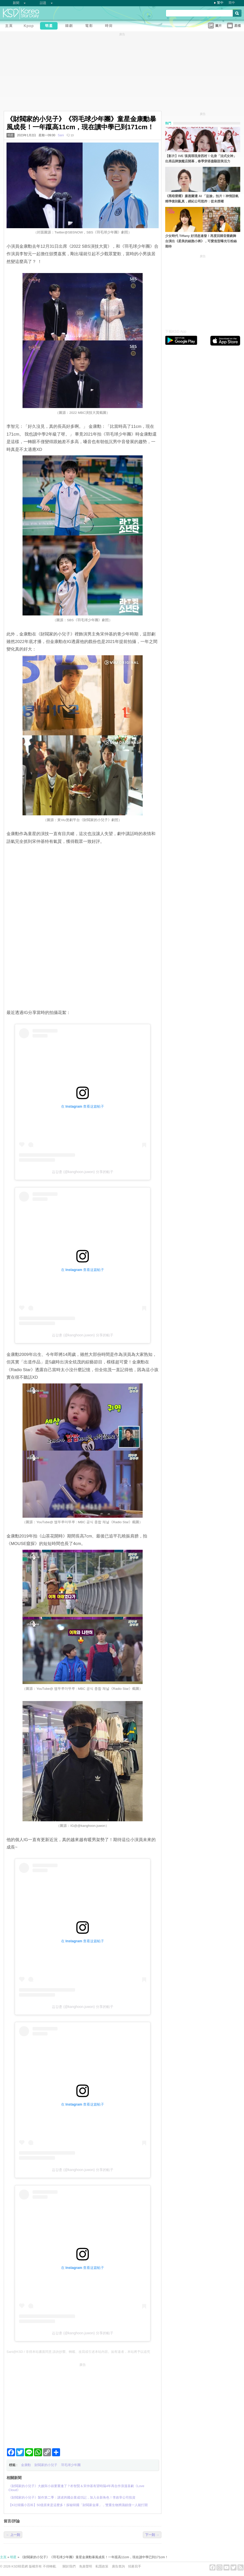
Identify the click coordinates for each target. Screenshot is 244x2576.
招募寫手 (134, 2566)
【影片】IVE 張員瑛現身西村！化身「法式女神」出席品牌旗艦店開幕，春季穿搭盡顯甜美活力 (200, 158)
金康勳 (26, 2465)
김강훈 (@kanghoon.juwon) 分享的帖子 (82, 1172)
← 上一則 (13, 2535)
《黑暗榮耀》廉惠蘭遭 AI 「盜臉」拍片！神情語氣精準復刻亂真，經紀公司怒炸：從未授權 (201, 198)
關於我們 (69, 2566)
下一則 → (152, 2535)
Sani (61, 135)
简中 (231, 3)
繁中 (220, 3)
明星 (11, 135)
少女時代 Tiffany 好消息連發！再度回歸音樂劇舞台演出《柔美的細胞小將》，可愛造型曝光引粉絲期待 (201, 241)
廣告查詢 (118, 2566)
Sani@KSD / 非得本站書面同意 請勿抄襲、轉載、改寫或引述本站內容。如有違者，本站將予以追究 (78, 2352)
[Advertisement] (83, 2403)
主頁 (3, 2557)
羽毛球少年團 (71, 2465)
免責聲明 (85, 2566)
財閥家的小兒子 (46, 2465)
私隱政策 (101, 2566)
